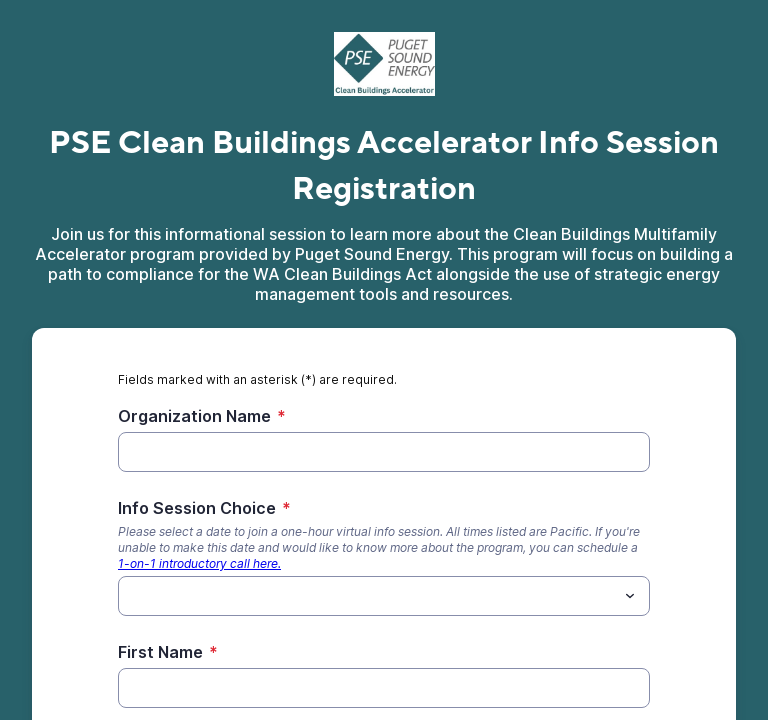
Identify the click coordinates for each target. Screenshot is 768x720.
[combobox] (384, 596)
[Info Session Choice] (367, 596)
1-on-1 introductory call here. (199, 563)
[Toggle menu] (630, 596)
